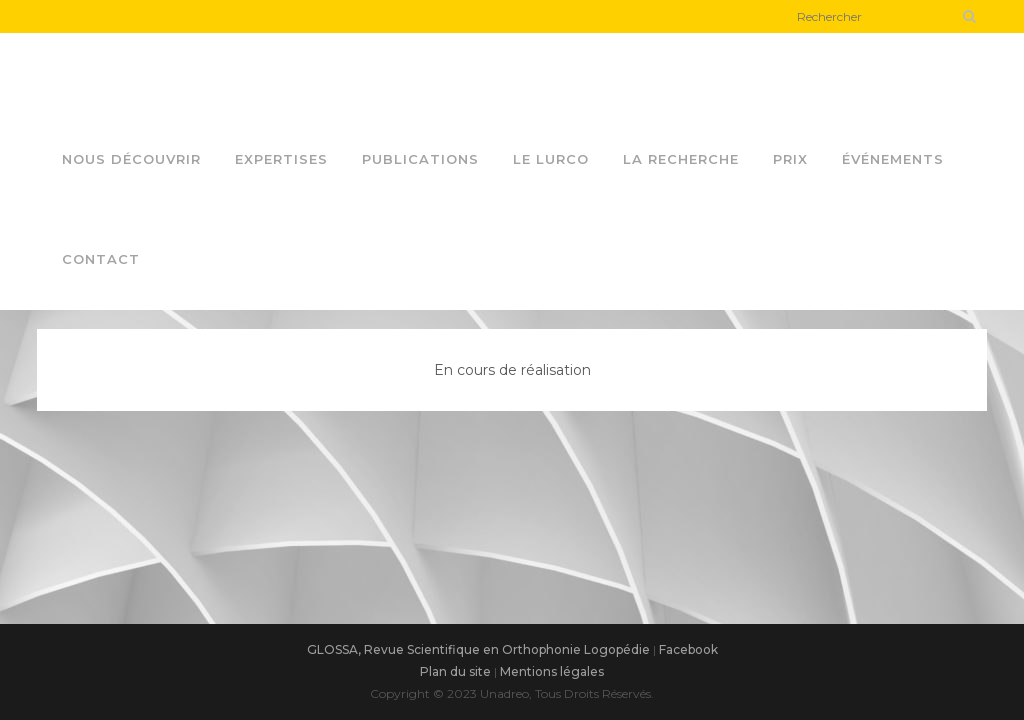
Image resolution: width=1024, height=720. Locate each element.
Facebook (688, 649)
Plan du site (455, 671)
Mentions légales (552, 671)
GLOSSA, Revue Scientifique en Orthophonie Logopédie (478, 649)
